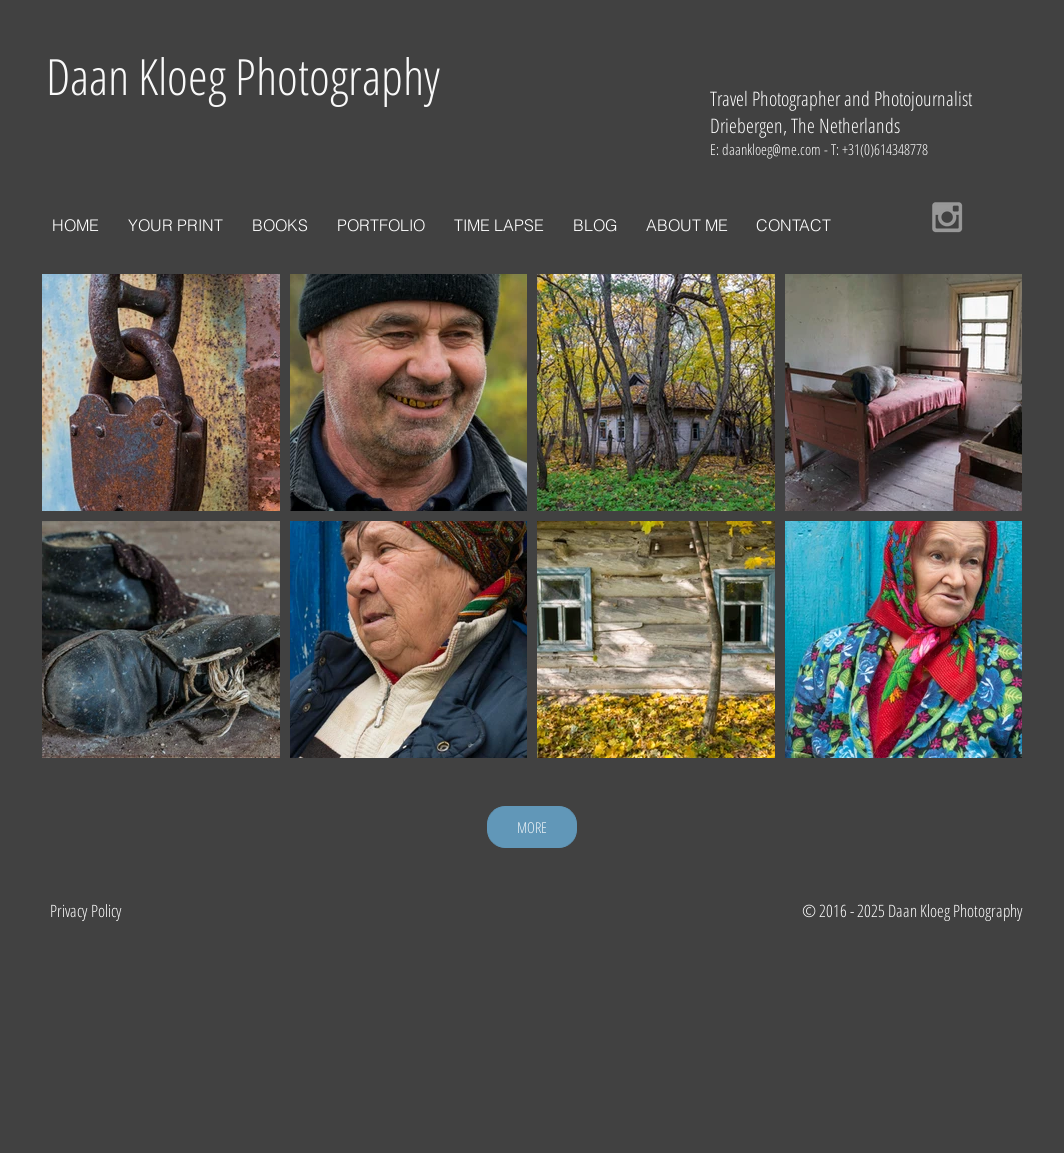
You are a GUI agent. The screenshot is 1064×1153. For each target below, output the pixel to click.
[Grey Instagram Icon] (947, 217)
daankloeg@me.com (771, 149)
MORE (532, 827)
